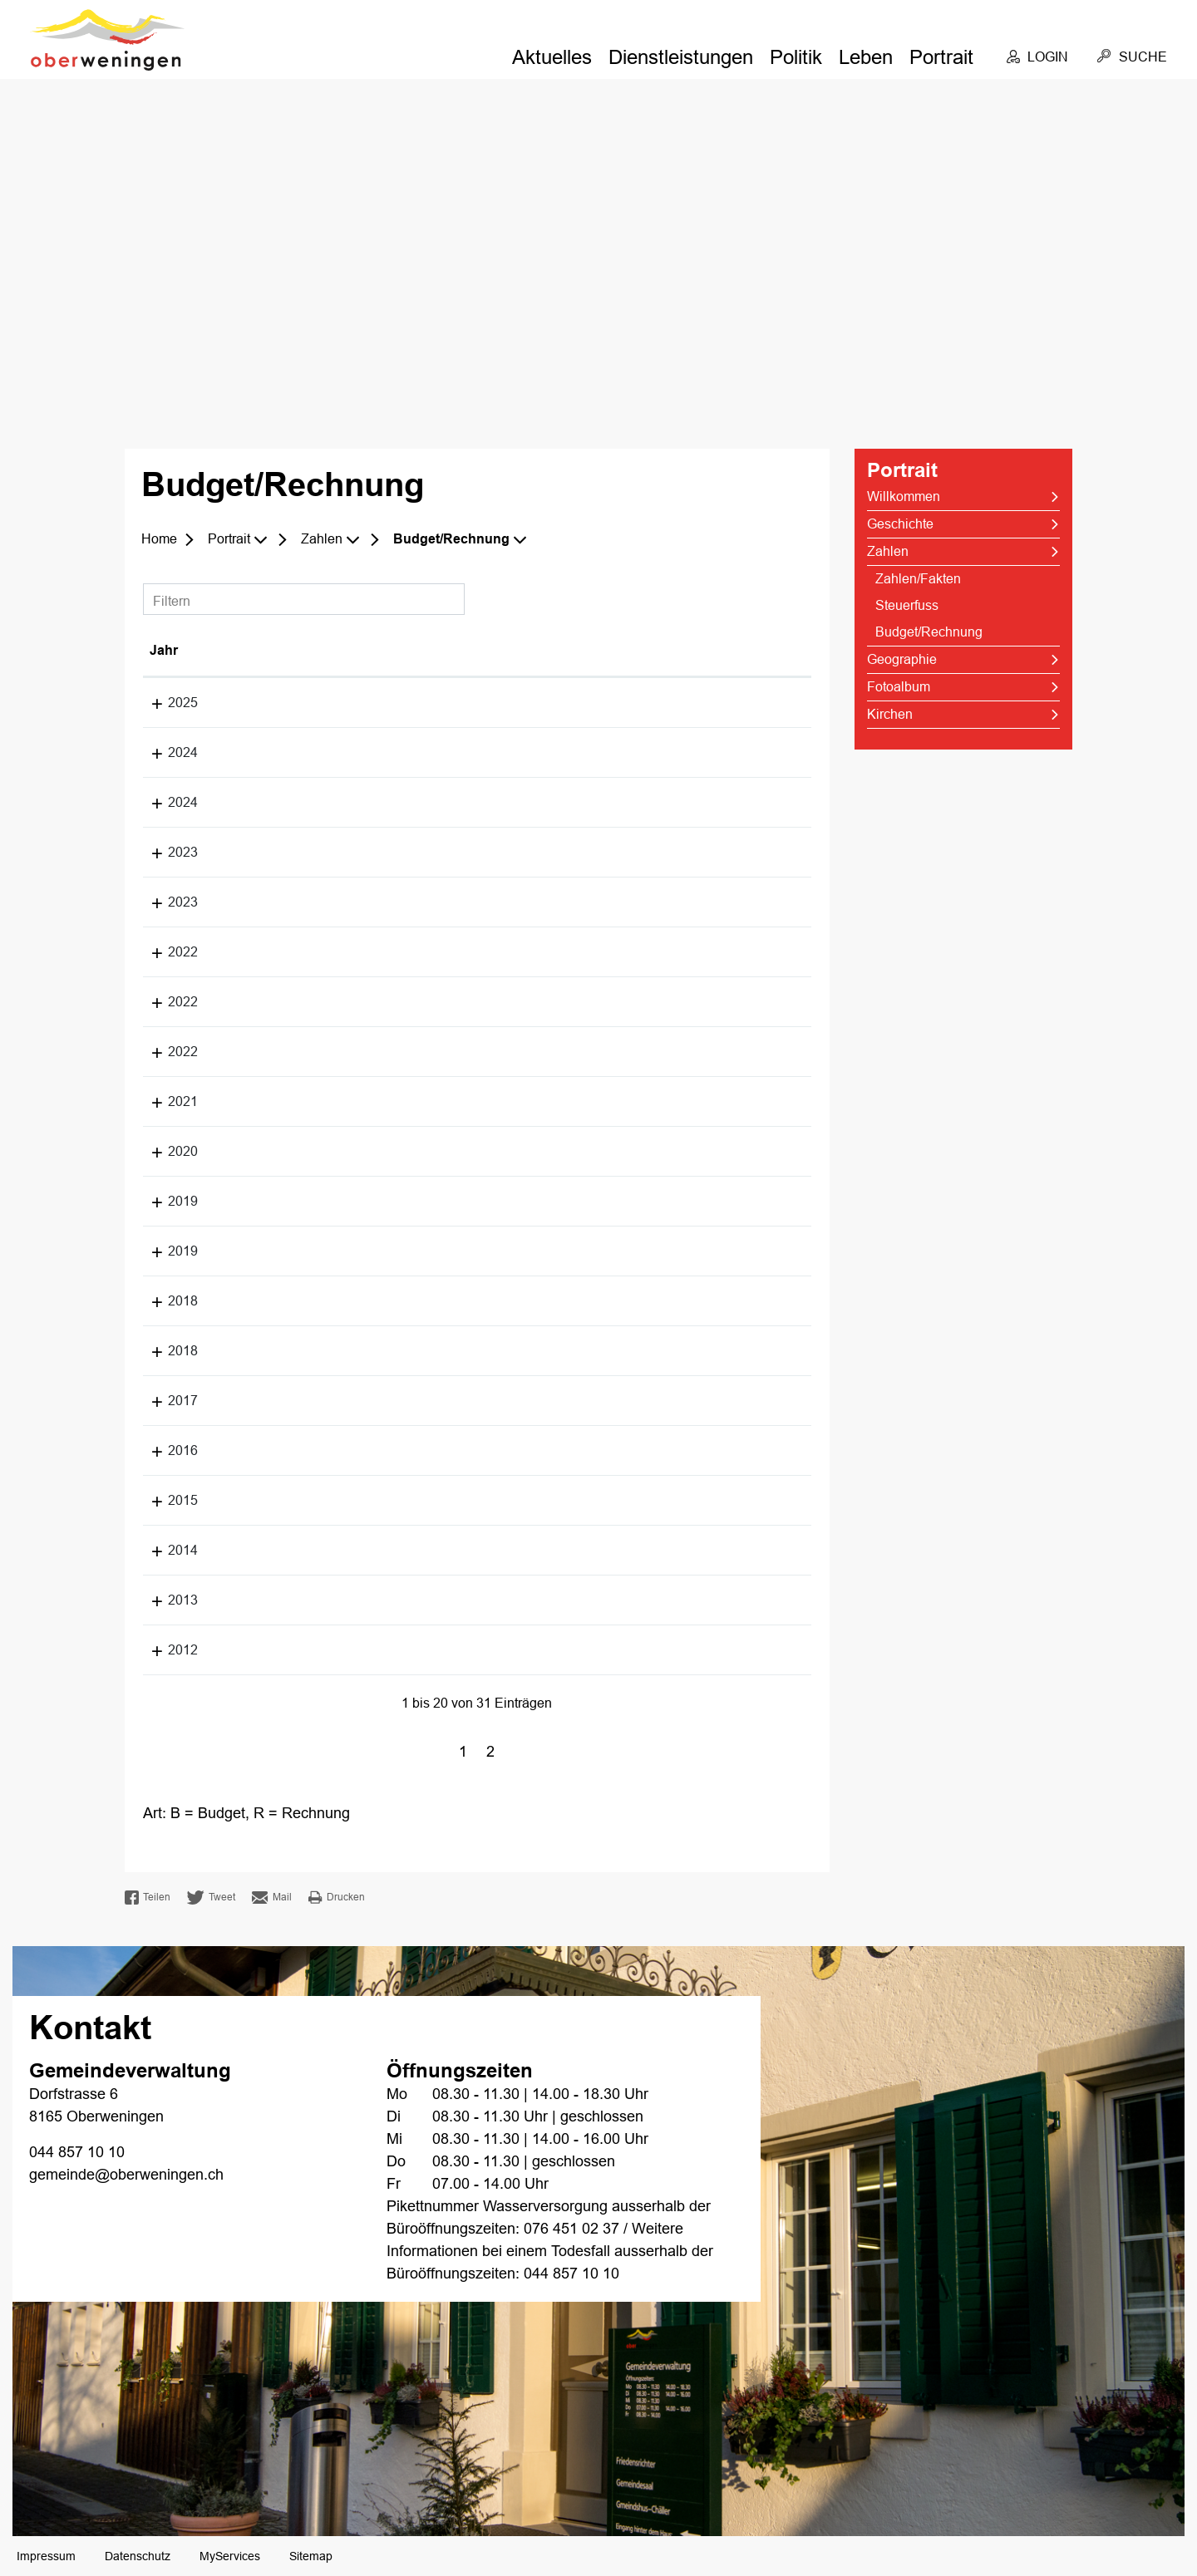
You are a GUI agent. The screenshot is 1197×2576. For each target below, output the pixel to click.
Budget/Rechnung (963, 632)
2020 (165, 1151)
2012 (165, 1650)
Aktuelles (552, 57)
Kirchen (890, 714)
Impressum (46, 2556)
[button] (240, 539)
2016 (165, 1450)
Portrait (941, 57)
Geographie (902, 659)
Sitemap (310, 2556)
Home (159, 539)
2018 (165, 1301)
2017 (165, 1401)
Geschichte (900, 524)
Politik (796, 57)
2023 (165, 852)
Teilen (147, 1897)
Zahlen (888, 551)
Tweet (211, 1897)
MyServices (230, 2556)
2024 (165, 752)
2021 (165, 1101)
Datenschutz (137, 2556)
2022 (165, 952)
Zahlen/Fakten (918, 579)
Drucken (336, 1897)
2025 (165, 703)
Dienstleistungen (680, 57)
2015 (165, 1500)
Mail (272, 1897)
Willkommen (903, 496)
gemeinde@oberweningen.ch (126, 2174)
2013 (165, 1600)
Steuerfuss (906, 605)
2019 (165, 1201)
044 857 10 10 (77, 2152)
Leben (866, 57)
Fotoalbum (898, 687)
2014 (165, 1550)
